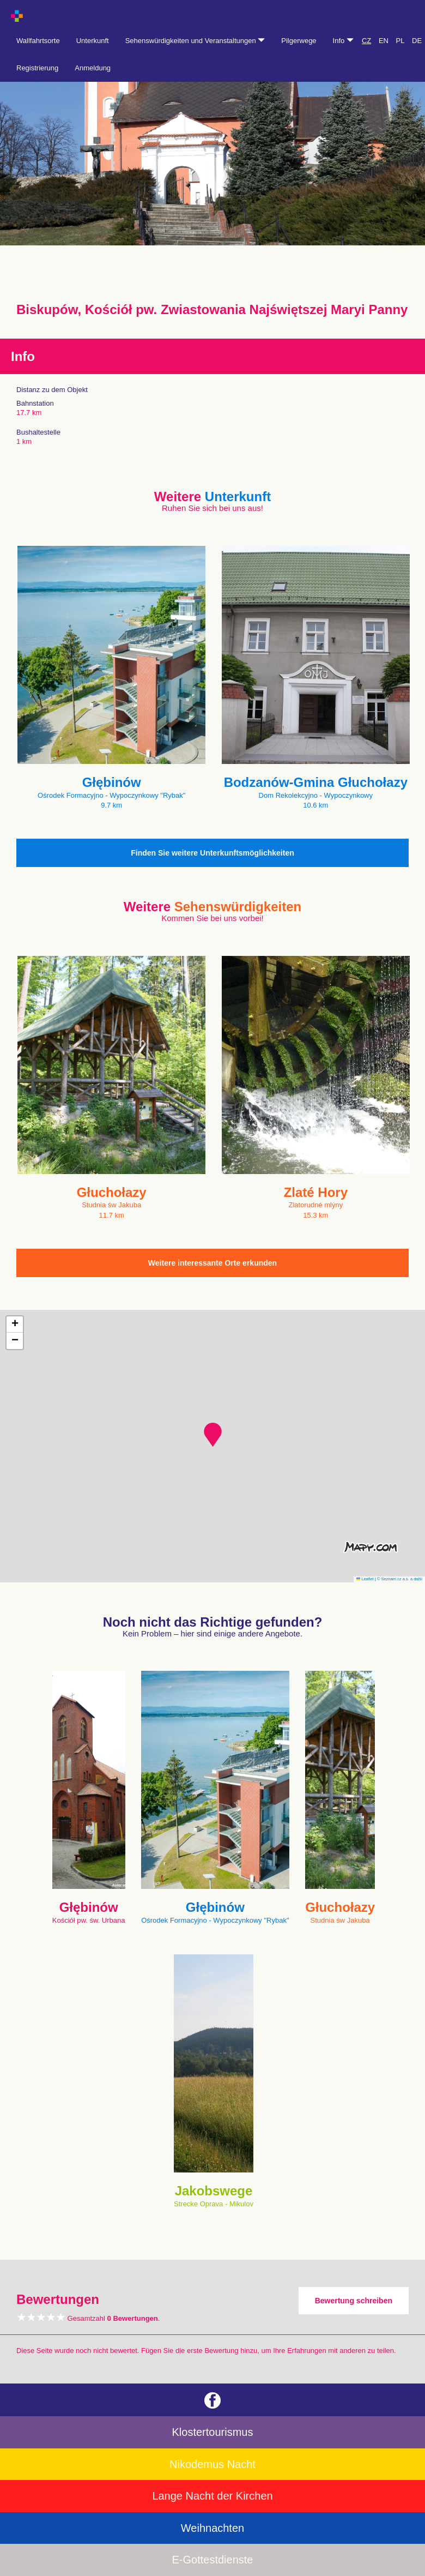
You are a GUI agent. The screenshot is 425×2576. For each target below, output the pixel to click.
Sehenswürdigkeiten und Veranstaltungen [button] (195, 41)
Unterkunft (92, 41)
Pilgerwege (298, 41)
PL (400, 41)
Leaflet (365, 1578)
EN (383, 41)
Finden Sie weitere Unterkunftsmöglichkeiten (212, 852)
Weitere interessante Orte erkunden (212, 1263)
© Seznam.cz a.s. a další (399, 1578)
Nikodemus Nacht (212, 2464)
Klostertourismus (212, 2432)
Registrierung (37, 68)
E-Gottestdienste (212, 2560)
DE (417, 41)
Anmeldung (93, 68)
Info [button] (343, 41)
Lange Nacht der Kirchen (212, 2496)
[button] (213, 1435)
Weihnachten (212, 2528)
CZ (366, 41)
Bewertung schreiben (353, 2300)
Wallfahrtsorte (38, 41)
